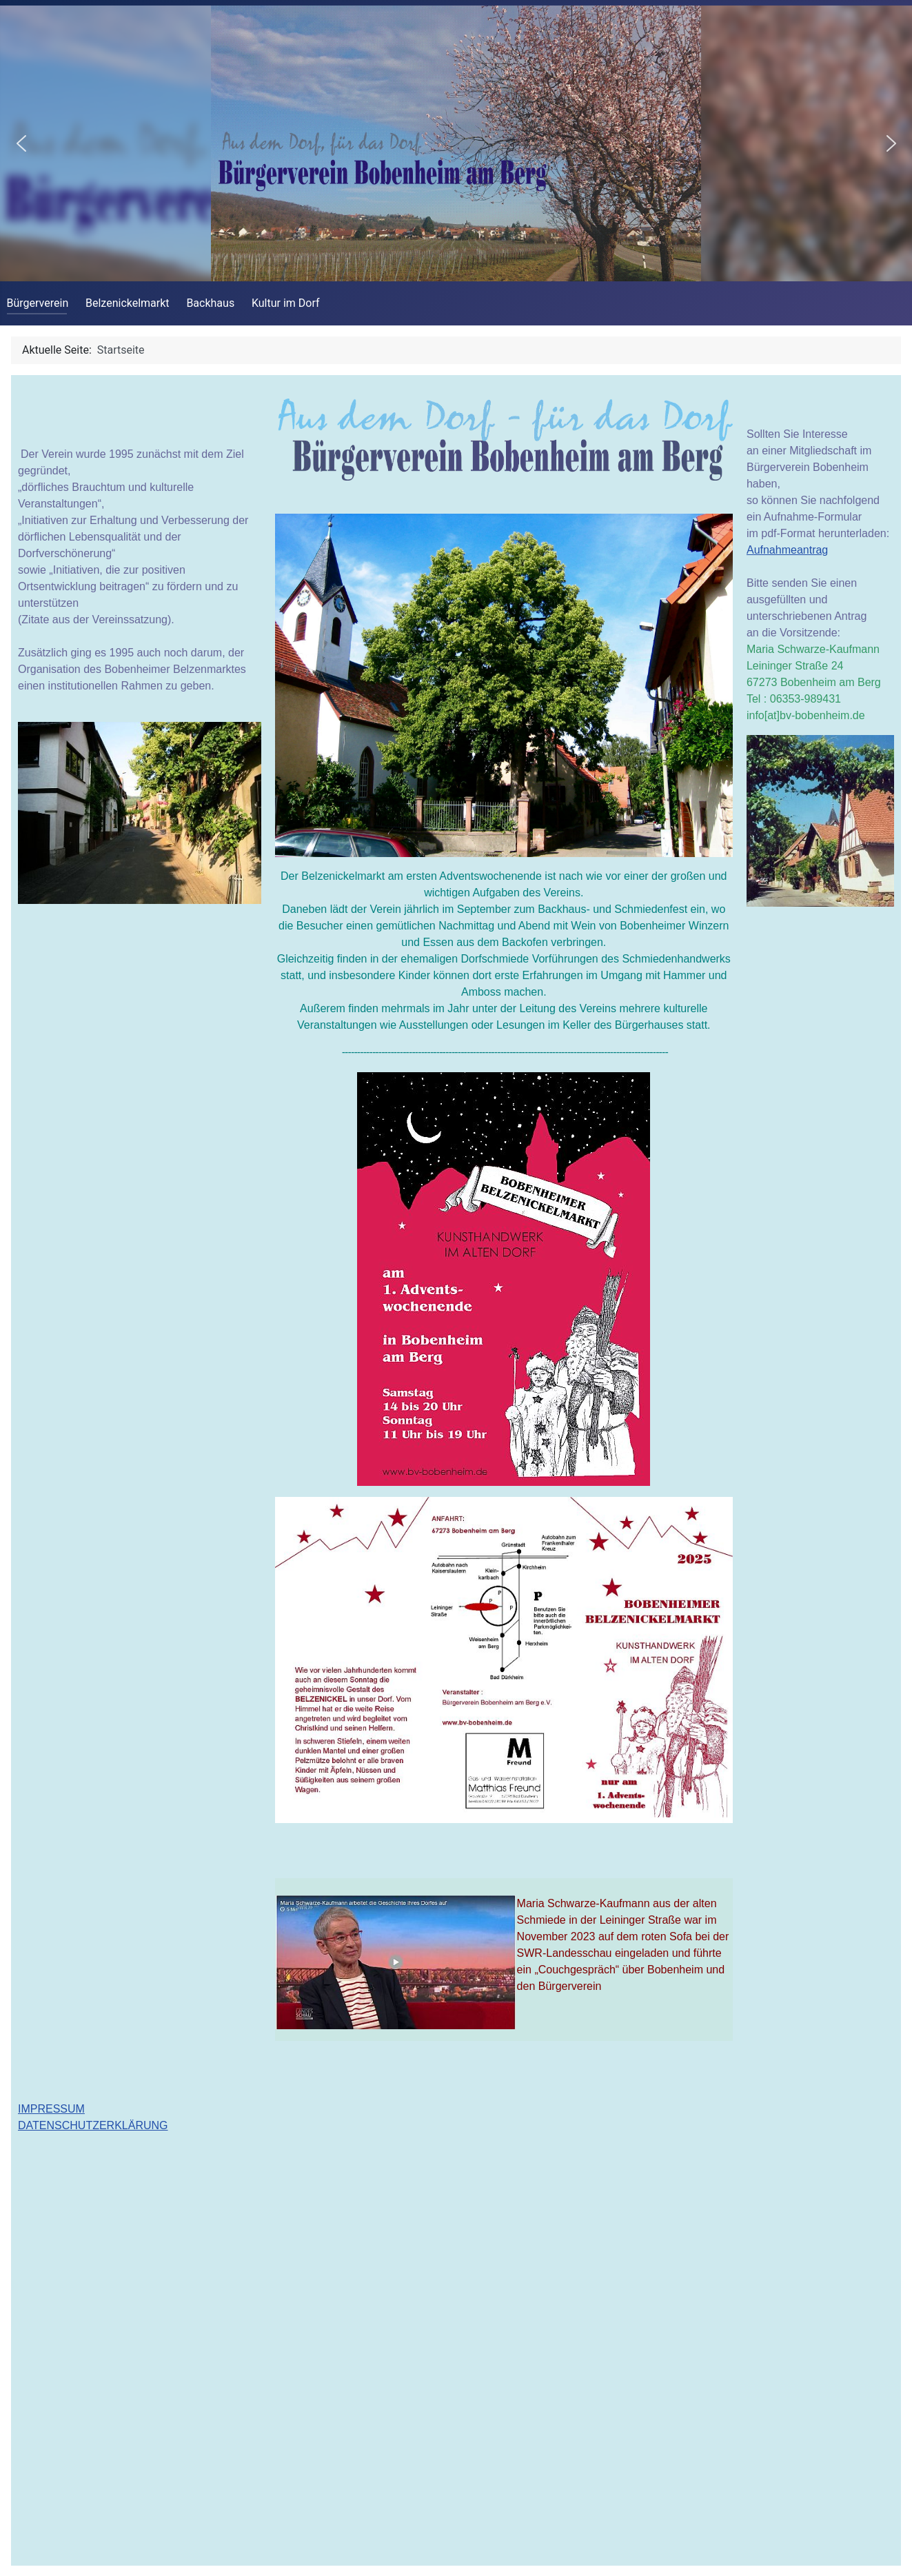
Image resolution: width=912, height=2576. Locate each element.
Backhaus (210, 303)
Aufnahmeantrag (787, 550)
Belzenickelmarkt (127, 303)
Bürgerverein (38, 303)
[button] (21, 143)
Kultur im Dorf (286, 303)
